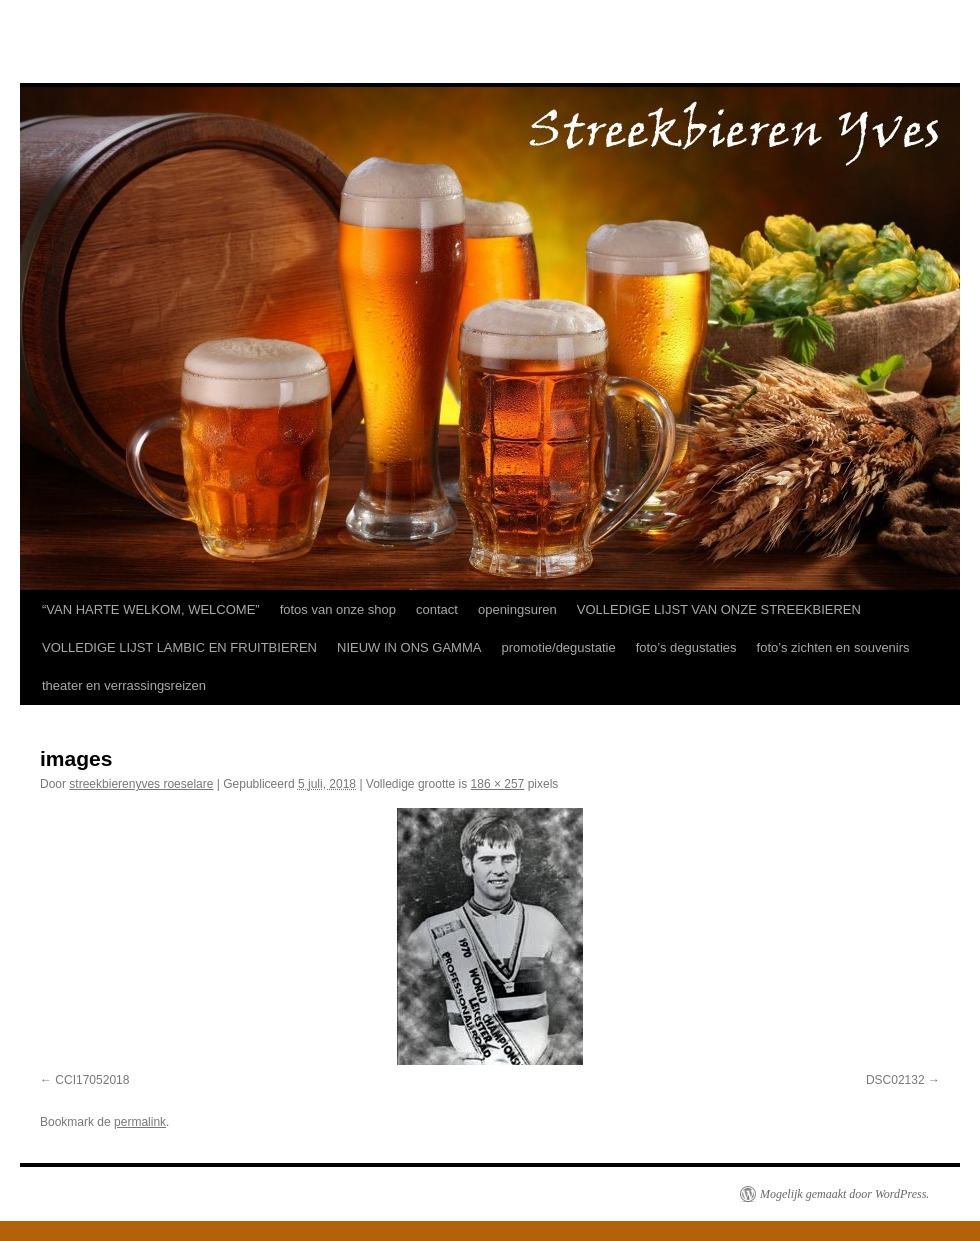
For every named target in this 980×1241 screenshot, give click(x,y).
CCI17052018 (92, 1080)
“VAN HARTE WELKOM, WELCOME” (151, 609)
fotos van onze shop (338, 609)
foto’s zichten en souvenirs (833, 647)
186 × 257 (498, 784)
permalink (140, 1122)
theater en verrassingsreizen (124, 685)
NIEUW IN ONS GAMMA (409, 647)
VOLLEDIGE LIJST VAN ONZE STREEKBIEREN (719, 609)
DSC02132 (895, 1080)
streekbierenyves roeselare (141, 784)
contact (437, 609)
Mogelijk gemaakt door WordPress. (844, 1194)
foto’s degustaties (686, 647)
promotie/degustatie (558, 647)
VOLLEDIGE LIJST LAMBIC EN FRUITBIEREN (179, 647)
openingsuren (517, 609)
